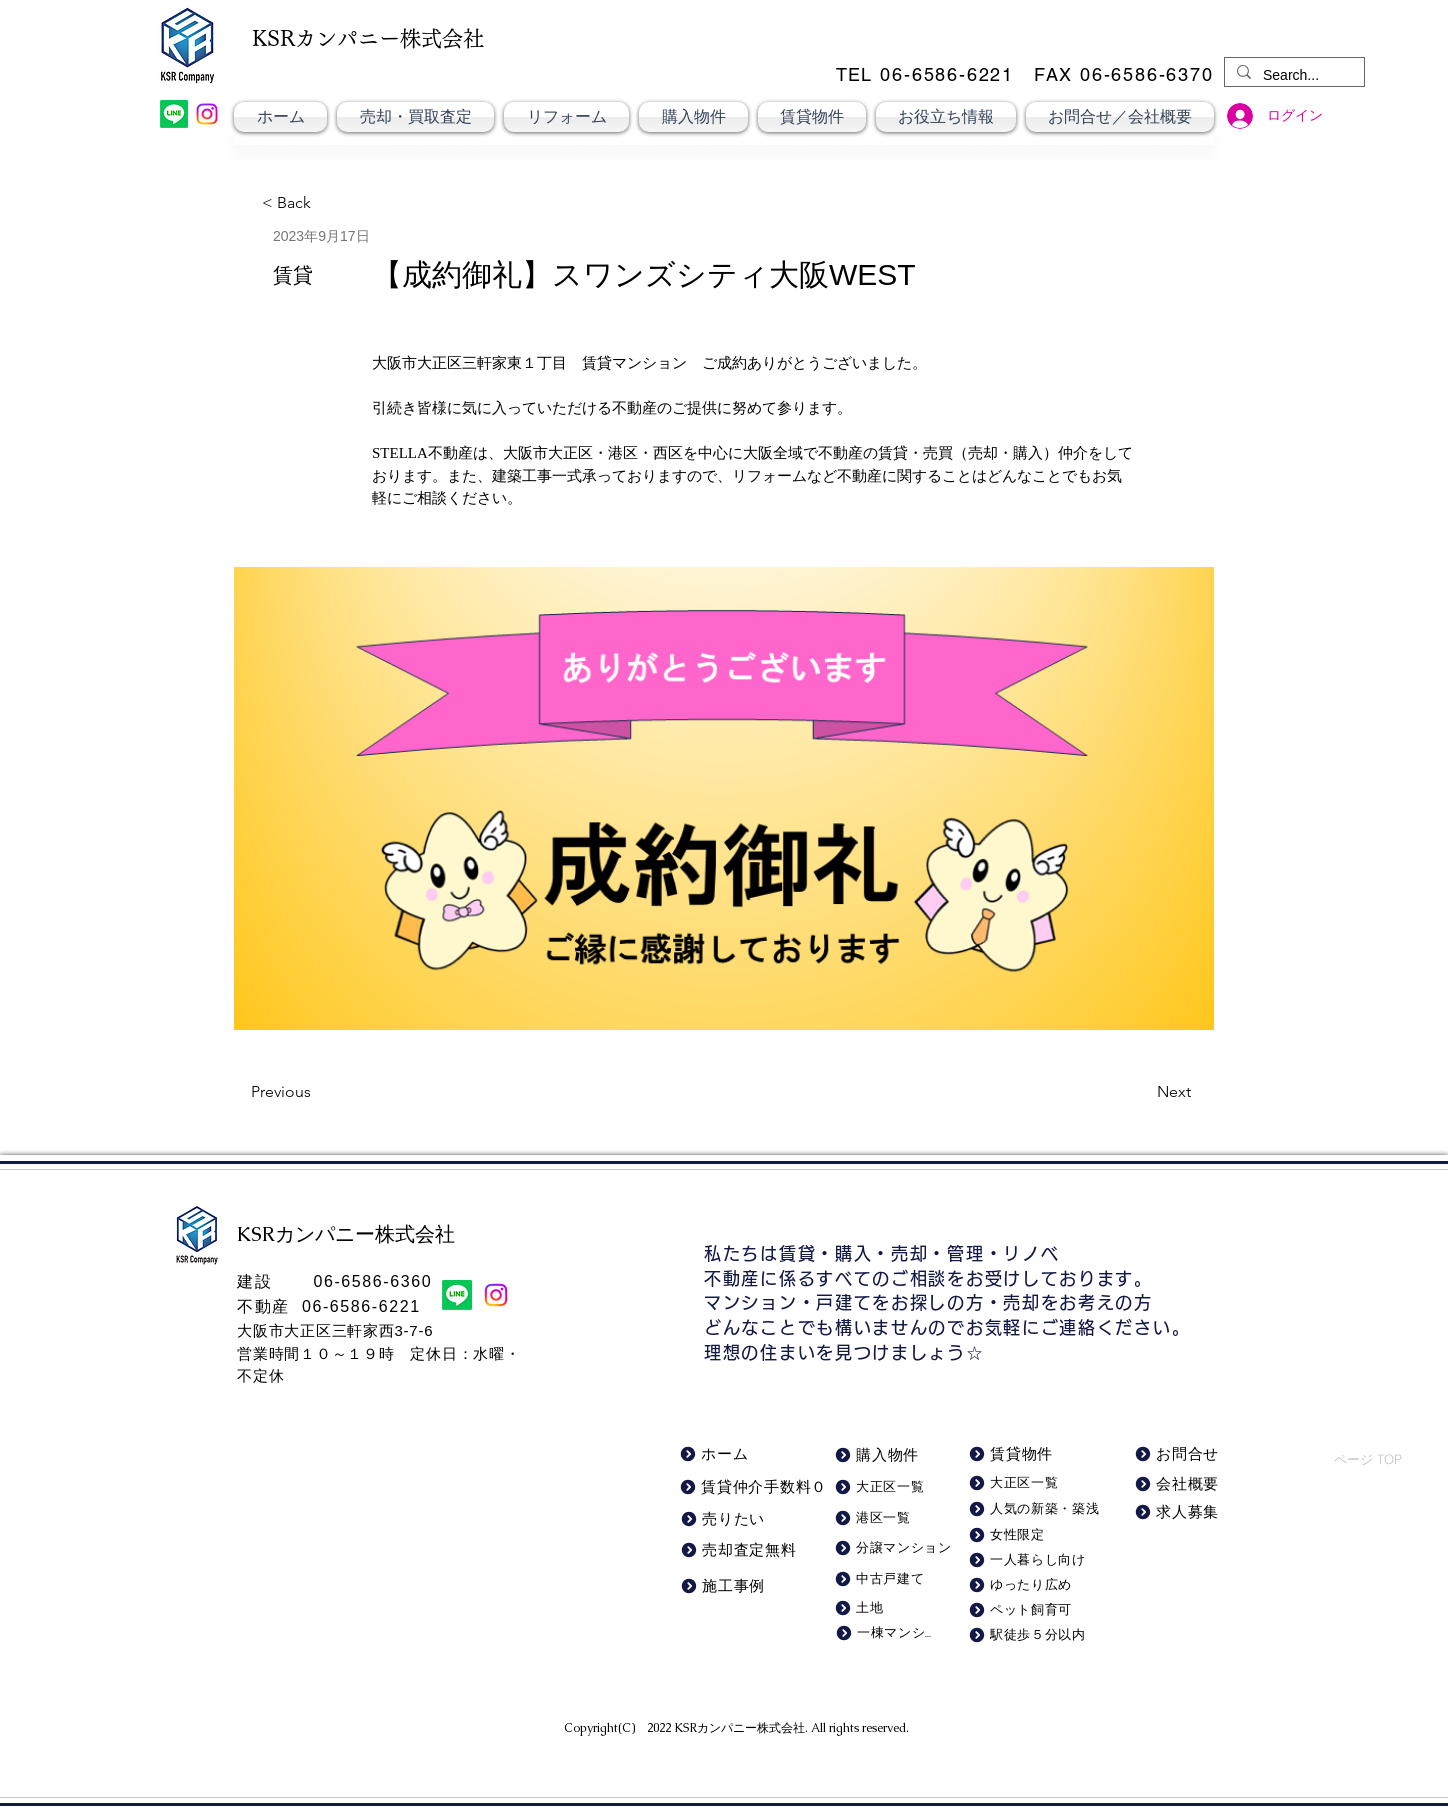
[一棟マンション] (883, 1633)
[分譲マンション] (895, 1548)
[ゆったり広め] (1030, 1585)
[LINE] (174, 114)
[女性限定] (1030, 1535)
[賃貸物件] (1025, 1454)
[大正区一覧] (1033, 1483)
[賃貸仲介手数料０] (754, 1487)
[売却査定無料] (742, 1550)
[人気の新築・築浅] (1037, 1509)
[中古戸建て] (886, 1579)
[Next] (1141, 1092)
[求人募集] (1180, 1512)
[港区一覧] (886, 1518)
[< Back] (296, 203)
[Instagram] (207, 114)
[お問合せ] (1181, 1454)
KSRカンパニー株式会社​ (739, 1728)
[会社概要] (1181, 1484)
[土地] (882, 1608)
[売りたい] (728, 1519)
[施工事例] (751, 1586)
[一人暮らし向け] (1030, 1560)
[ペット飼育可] (1030, 1610)
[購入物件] (883, 1455)
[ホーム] (728, 1454)
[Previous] (317, 1092)
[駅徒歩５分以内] (1033, 1635)
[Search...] (1292, 76)
